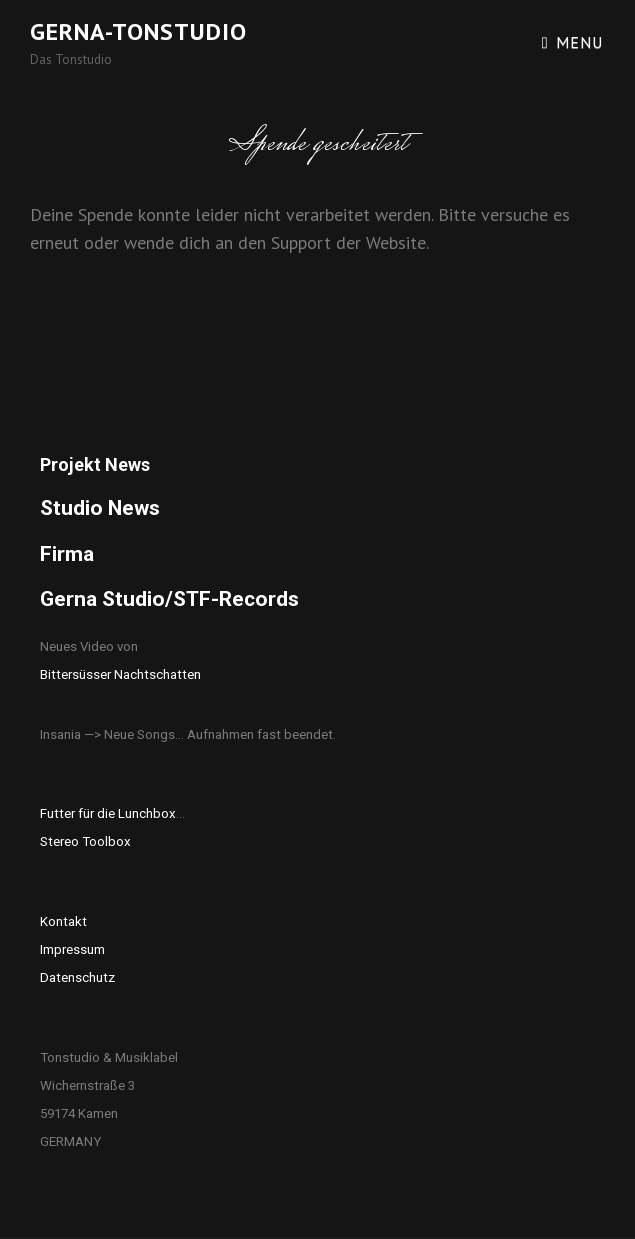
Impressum (72, 949)
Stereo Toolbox (85, 841)
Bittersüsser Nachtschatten (120, 674)
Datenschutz (77, 977)
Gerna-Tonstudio (138, 31)
